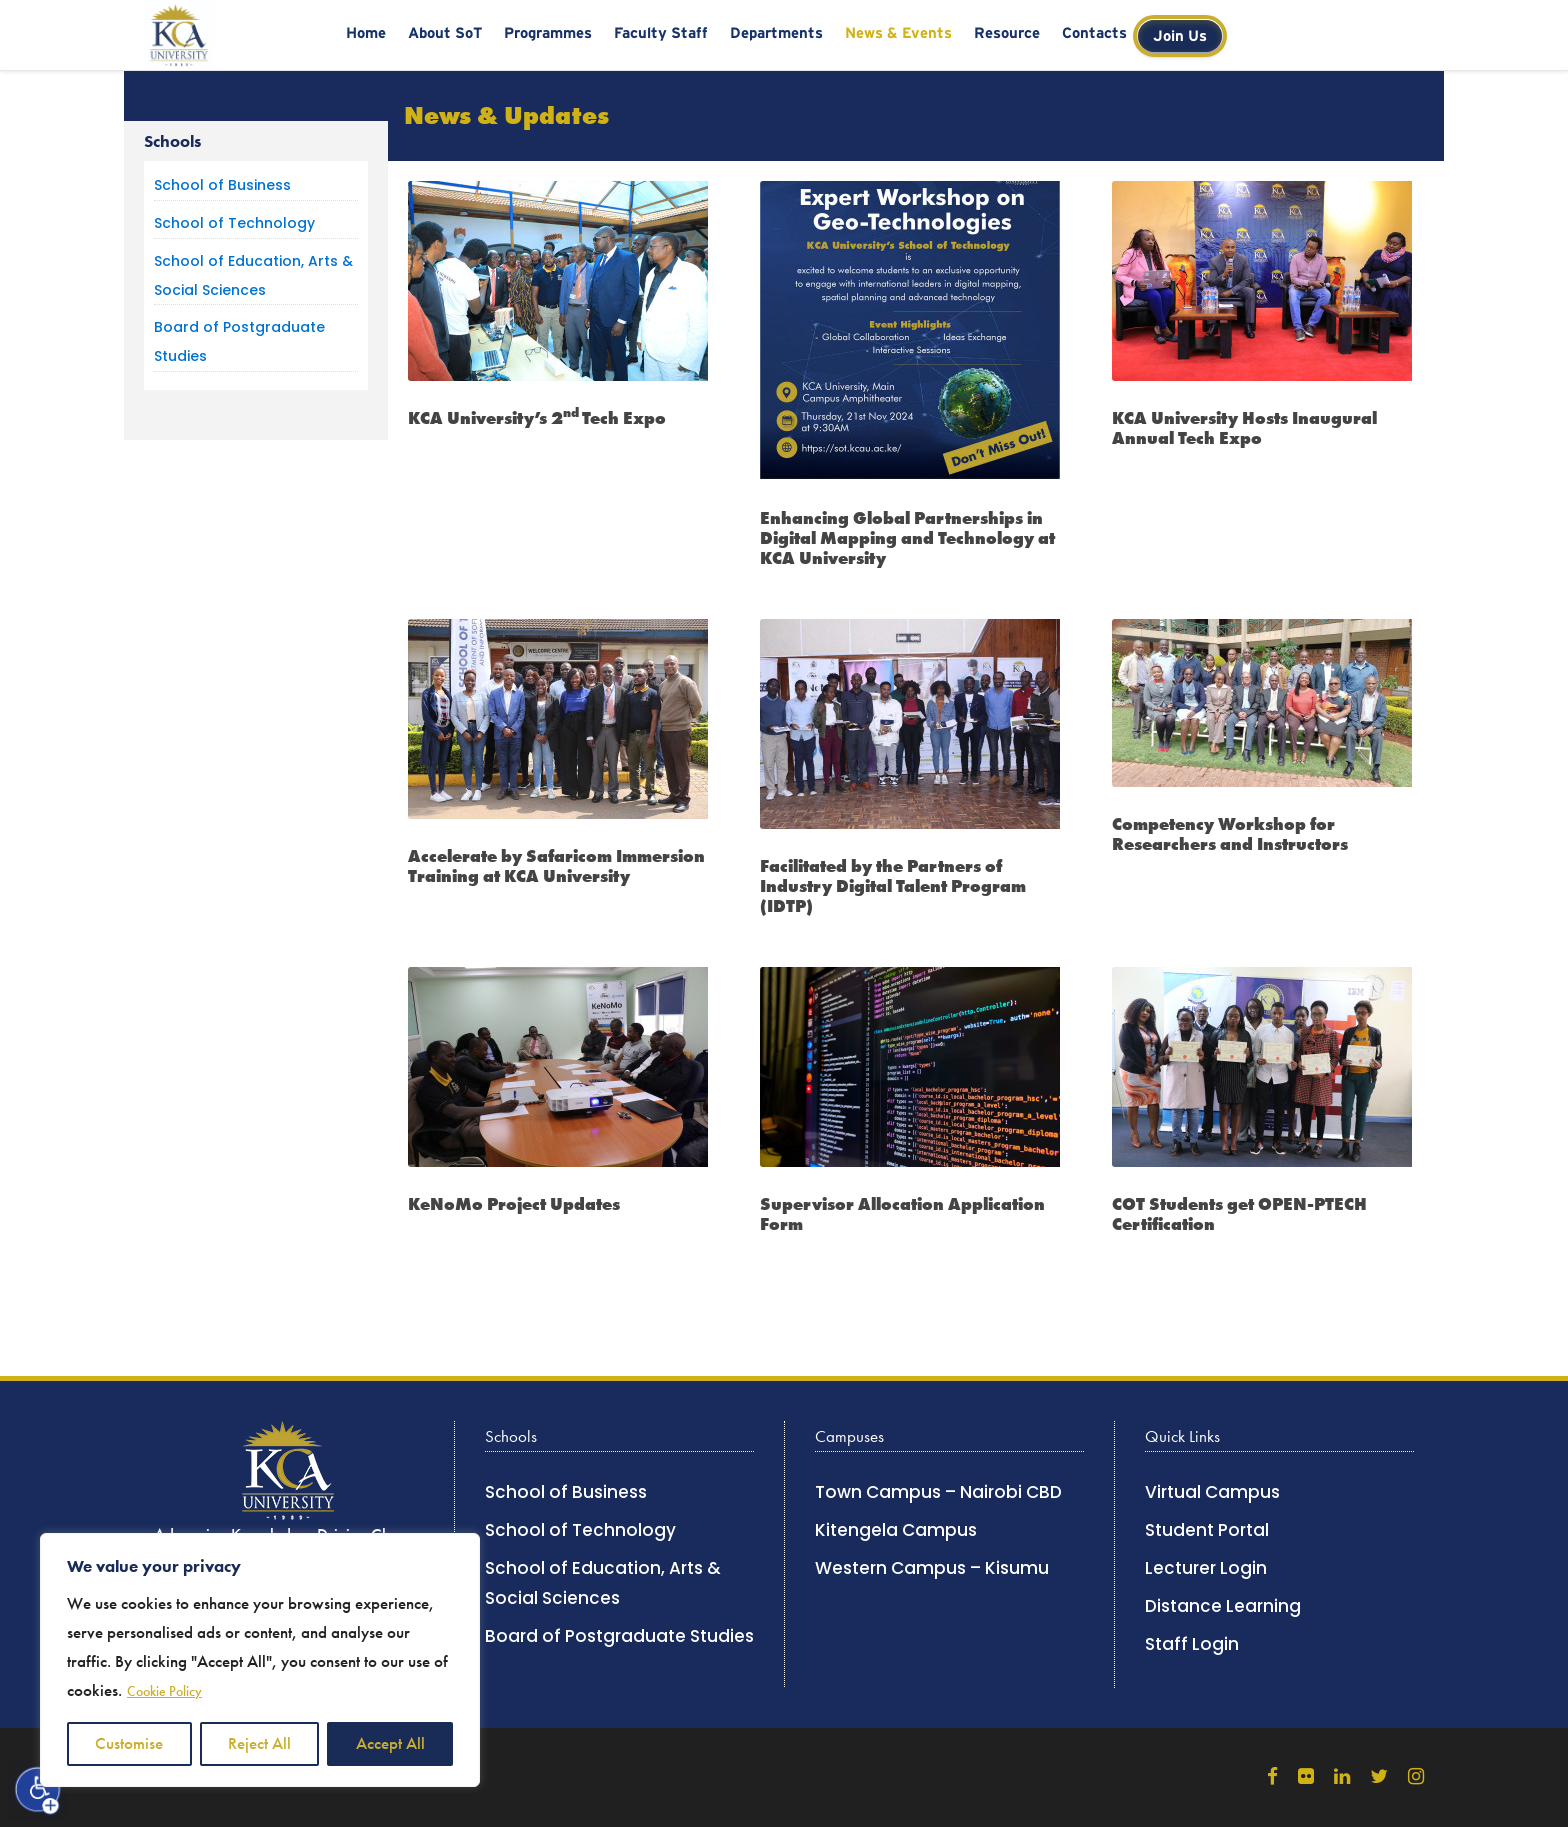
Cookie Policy (164, 1691)
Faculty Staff (661, 32)
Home (366, 32)
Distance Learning (1223, 1606)
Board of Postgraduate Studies (619, 1636)
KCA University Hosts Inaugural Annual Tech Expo (1244, 428)
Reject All (259, 1743)
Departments (776, 32)
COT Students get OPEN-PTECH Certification (1239, 1214)
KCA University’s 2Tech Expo (537, 418)
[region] (260, 1660)
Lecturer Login (1206, 1568)
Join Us (1180, 35)
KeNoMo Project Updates (514, 1204)
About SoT (445, 32)
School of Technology (234, 223)
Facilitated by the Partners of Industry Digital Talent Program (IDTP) (893, 886)
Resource (1007, 32)
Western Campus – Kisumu (932, 1568)
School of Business (222, 185)
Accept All (390, 1743)
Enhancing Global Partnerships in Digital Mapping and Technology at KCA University (907, 538)
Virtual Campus (1212, 1492)
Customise (129, 1743)
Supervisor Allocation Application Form (902, 1214)
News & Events (898, 32)
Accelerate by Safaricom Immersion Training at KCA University (556, 866)
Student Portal (1207, 1530)
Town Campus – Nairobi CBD (938, 1492)
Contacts (1094, 32)
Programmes (548, 32)
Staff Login (1192, 1644)
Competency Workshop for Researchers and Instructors (1230, 834)
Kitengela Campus (896, 1530)
